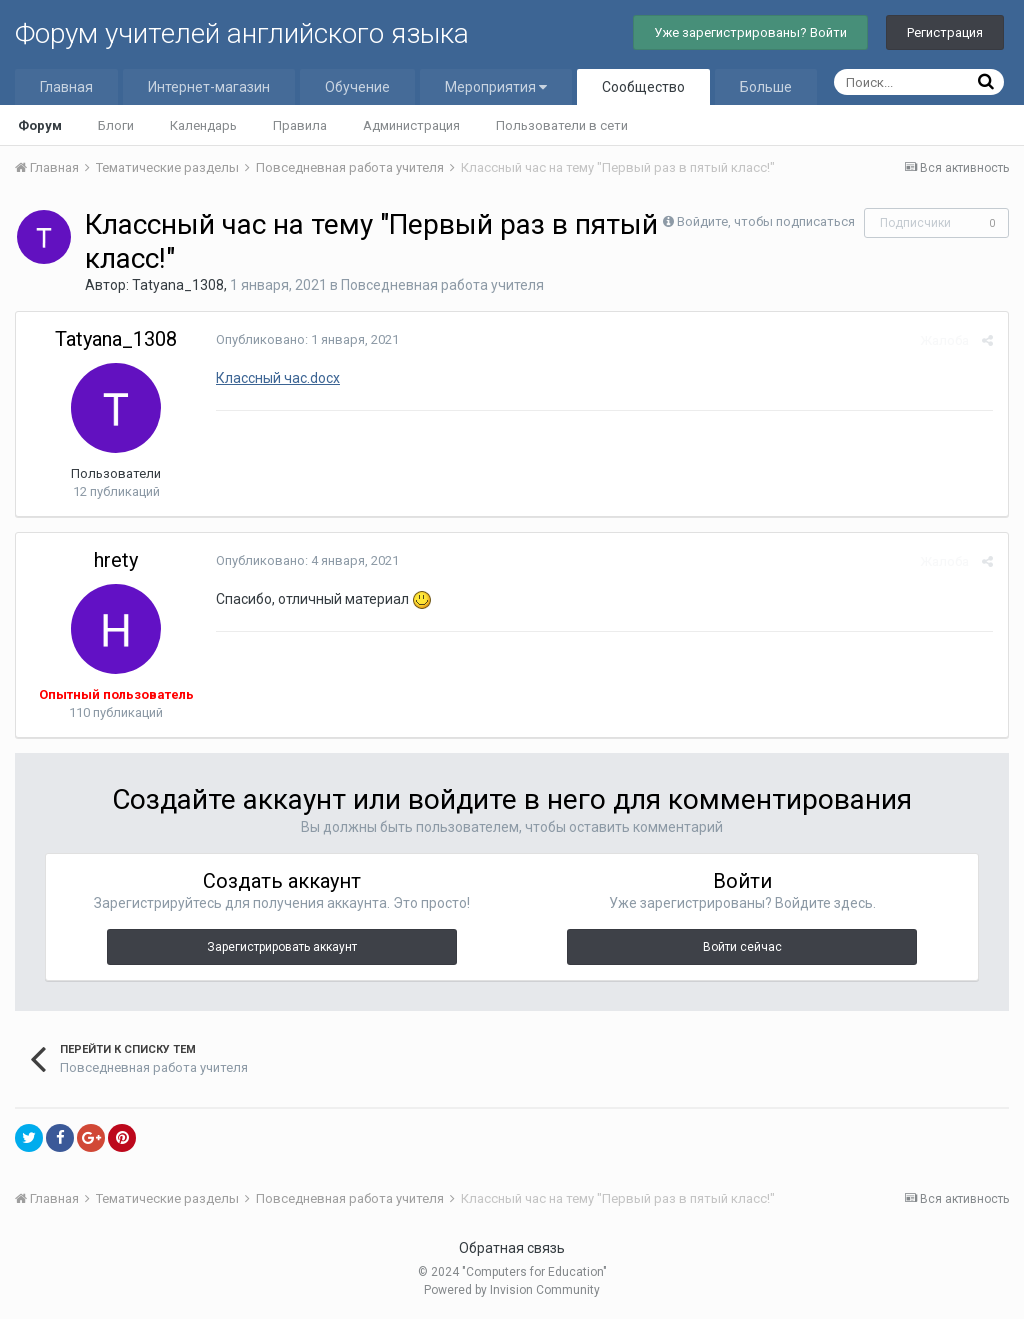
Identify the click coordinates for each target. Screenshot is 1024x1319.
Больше (766, 87)
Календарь (203, 125)
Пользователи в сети (562, 125)
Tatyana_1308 (178, 285)
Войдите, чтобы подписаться (766, 221)
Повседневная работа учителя (442, 285)
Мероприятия (496, 87)
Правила (300, 125)
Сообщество (643, 87)
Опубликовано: (307, 339)
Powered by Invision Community (512, 1290)
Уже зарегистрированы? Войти (750, 32)
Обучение (357, 87)
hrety (116, 560)
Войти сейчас (742, 947)
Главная (66, 87)
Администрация (411, 125)
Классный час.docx (278, 378)
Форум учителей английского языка (242, 33)
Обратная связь (512, 1248)
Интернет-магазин (209, 87)
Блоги (116, 125)
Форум (40, 125)
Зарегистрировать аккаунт (282, 947)
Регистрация (945, 32)
